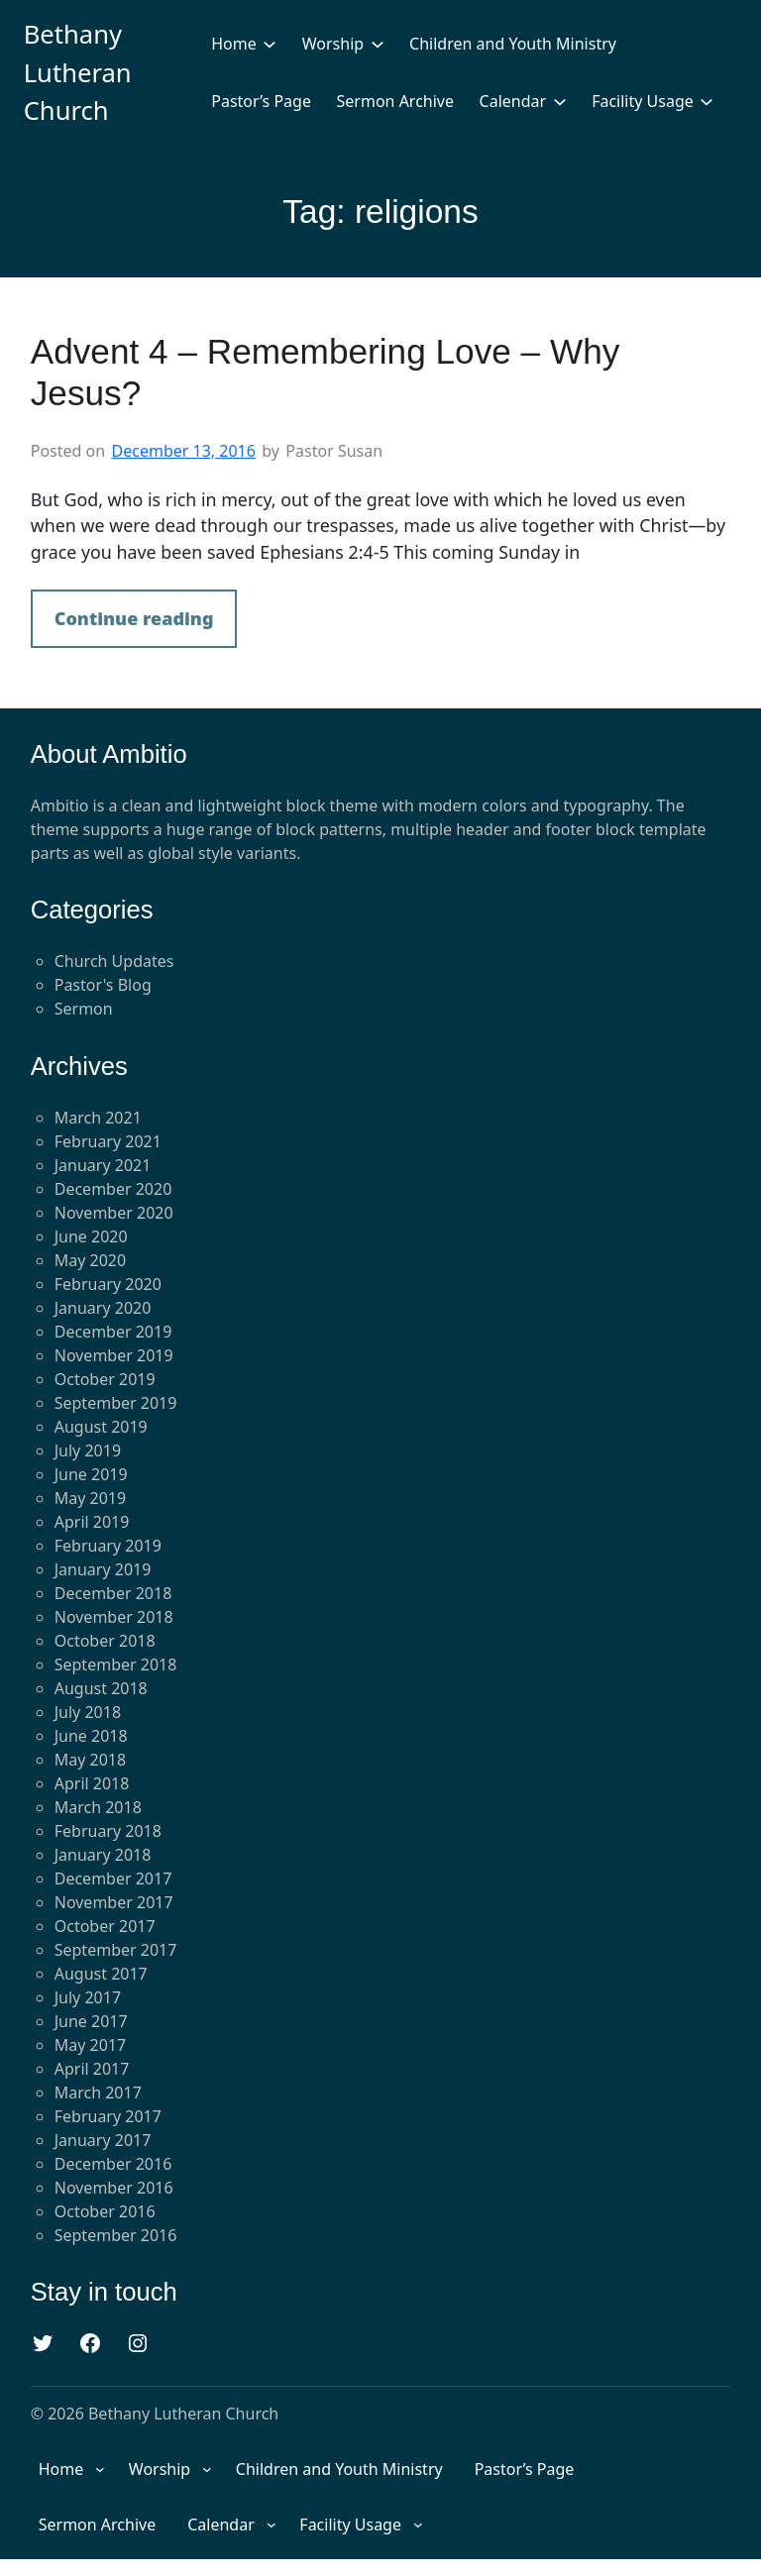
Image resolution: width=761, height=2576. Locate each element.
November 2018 (113, 1617)
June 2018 (91, 1736)
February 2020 (108, 1284)
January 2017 (103, 2140)
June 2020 (91, 1236)
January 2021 (103, 1165)
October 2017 (105, 1926)
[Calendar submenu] (560, 101)
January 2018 (103, 1855)
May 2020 (90, 1260)
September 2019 (115, 1403)
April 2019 (92, 1522)
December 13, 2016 (184, 451)
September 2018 (115, 1664)
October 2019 (105, 1379)
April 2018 (92, 1783)
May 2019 (90, 1498)
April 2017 (92, 2069)
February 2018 (108, 1831)
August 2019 (101, 1427)
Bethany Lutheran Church (78, 72)
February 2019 (108, 1545)
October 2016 (105, 2211)
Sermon (83, 1009)
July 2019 (87, 1450)
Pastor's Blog (103, 985)
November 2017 (113, 1902)
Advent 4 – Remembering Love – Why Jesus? (325, 372)
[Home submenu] (269, 44)
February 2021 (108, 1141)
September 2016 (115, 2235)
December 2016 (113, 2164)
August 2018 (101, 1688)
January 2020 (103, 1308)
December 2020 (113, 1189)
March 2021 (98, 1117)
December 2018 (113, 1593)
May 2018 (90, 1760)
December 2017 (113, 1878)
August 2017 (101, 1974)
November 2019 (113, 1355)
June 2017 (91, 2021)
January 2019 (103, 1569)
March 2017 (98, 2092)
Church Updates (114, 961)
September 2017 (115, 1950)
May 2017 (90, 2045)
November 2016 (113, 2188)
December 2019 (113, 1331)
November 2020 (113, 1213)
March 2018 (98, 1807)
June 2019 (91, 1474)
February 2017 (108, 2116)
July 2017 (87, 1997)
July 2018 (87, 1712)
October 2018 (105, 1641)
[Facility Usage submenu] (706, 101)
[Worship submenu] (377, 44)
